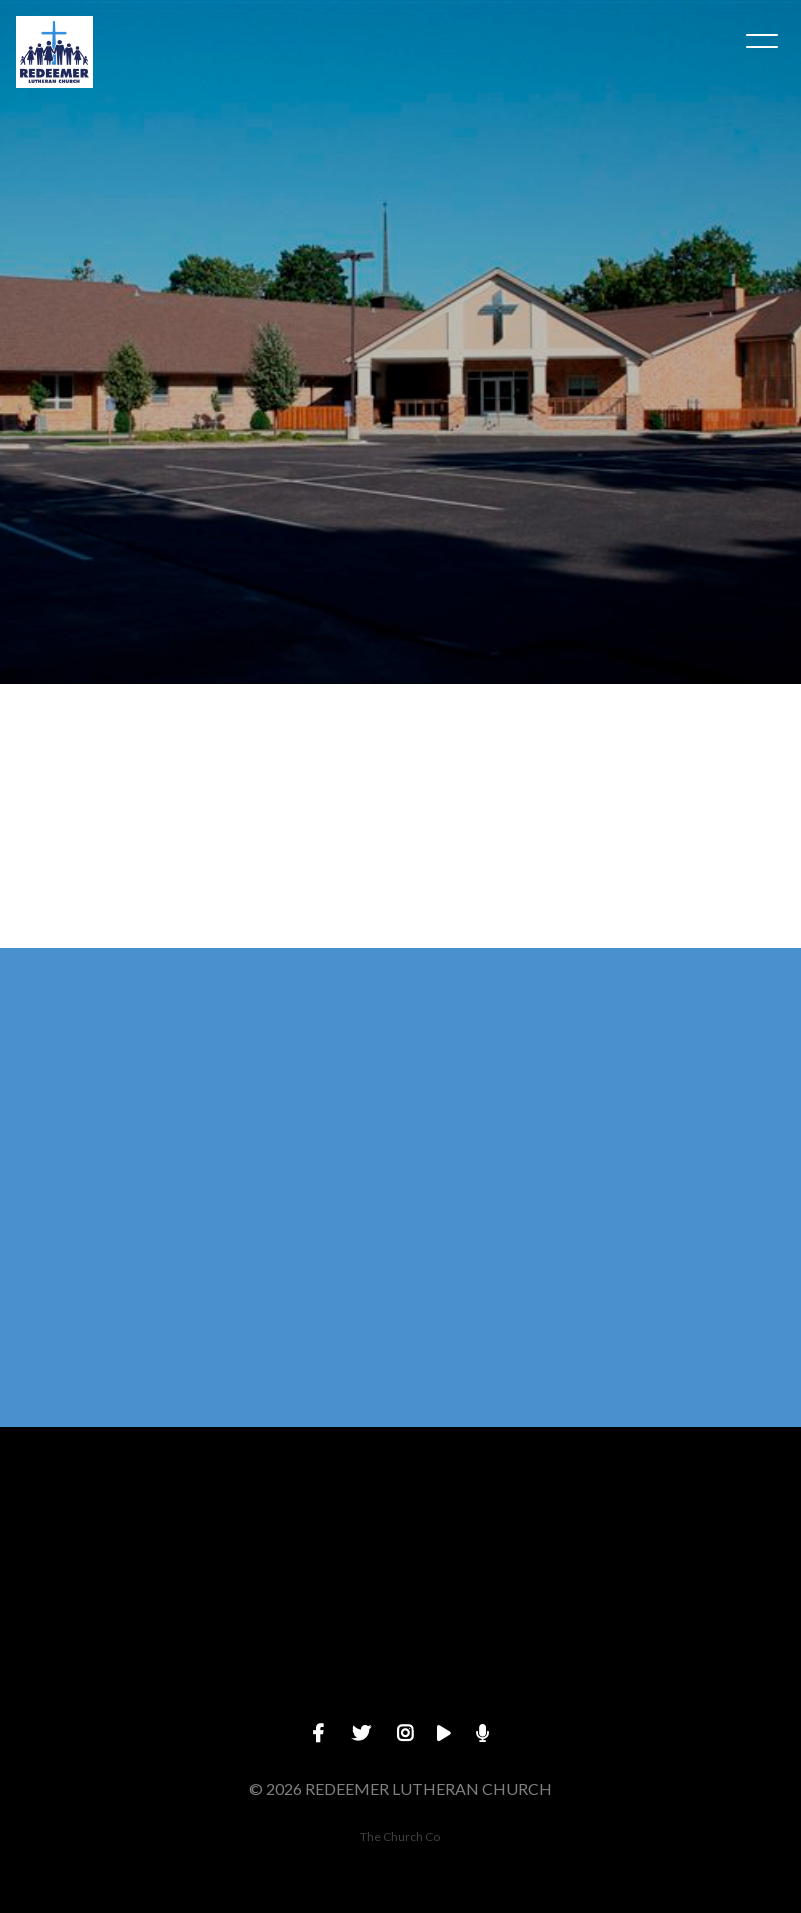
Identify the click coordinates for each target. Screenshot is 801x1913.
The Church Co (400, 1836)
